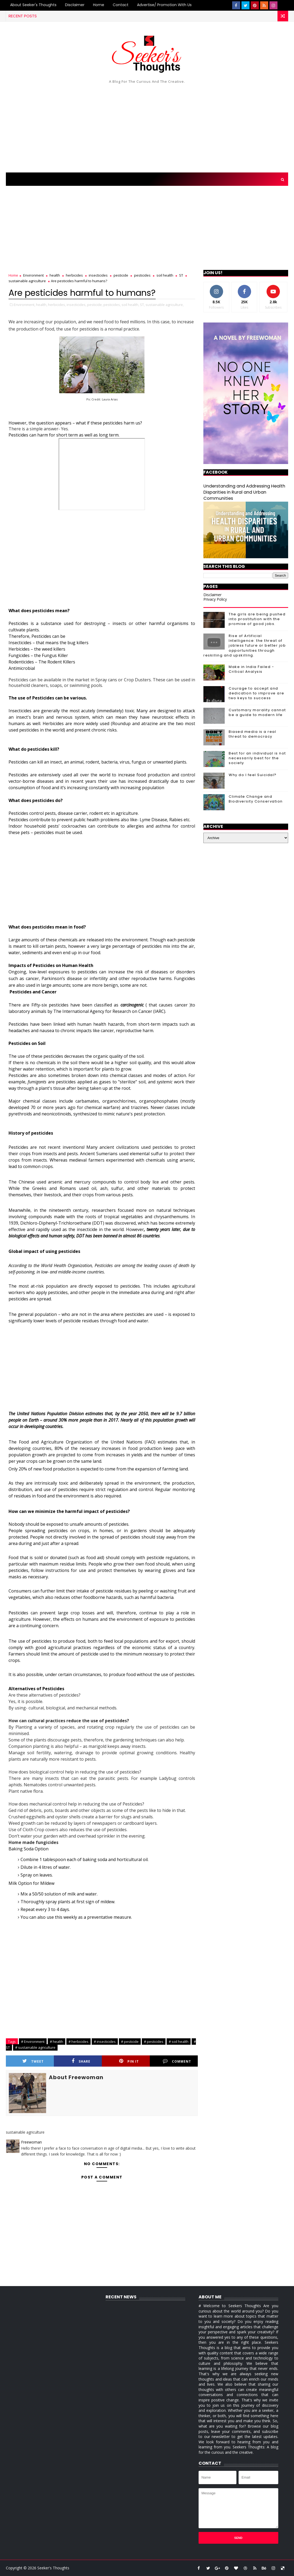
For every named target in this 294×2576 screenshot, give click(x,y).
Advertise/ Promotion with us (164, 4)
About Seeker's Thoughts (33, 4)
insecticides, (76, 304)
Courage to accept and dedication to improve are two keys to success (256, 693)
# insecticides (105, 2041)
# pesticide (130, 2041)
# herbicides (78, 2041)
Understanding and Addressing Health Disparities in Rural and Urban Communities (244, 492)
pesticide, (95, 304)
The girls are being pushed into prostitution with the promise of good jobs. (257, 619)
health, (41, 304)
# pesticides (153, 2041)
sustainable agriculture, (165, 304)
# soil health (178, 2041)
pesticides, (112, 304)
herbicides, (57, 304)
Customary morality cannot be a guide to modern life (257, 712)
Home (98, 4)
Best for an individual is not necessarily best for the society (257, 758)
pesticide (121, 275)
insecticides (98, 275)
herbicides (74, 275)
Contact (120, 4)
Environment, (24, 304)
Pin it (129, 2061)
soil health (164, 275)
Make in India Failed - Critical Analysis (251, 669)
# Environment (33, 2041)
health (55, 275)
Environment (33, 275)
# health (56, 2041)
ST (181, 275)
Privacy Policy (215, 599)
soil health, (130, 304)
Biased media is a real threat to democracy (252, 734)
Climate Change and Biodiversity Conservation (256, 799)
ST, (142, 304)
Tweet (33, 2061)
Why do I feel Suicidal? (253, 774)
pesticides (142, 275)
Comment (177, 2061)
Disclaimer (74, 4)
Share (81, 2061)
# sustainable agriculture (35, 2047)
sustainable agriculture (27, 280)
